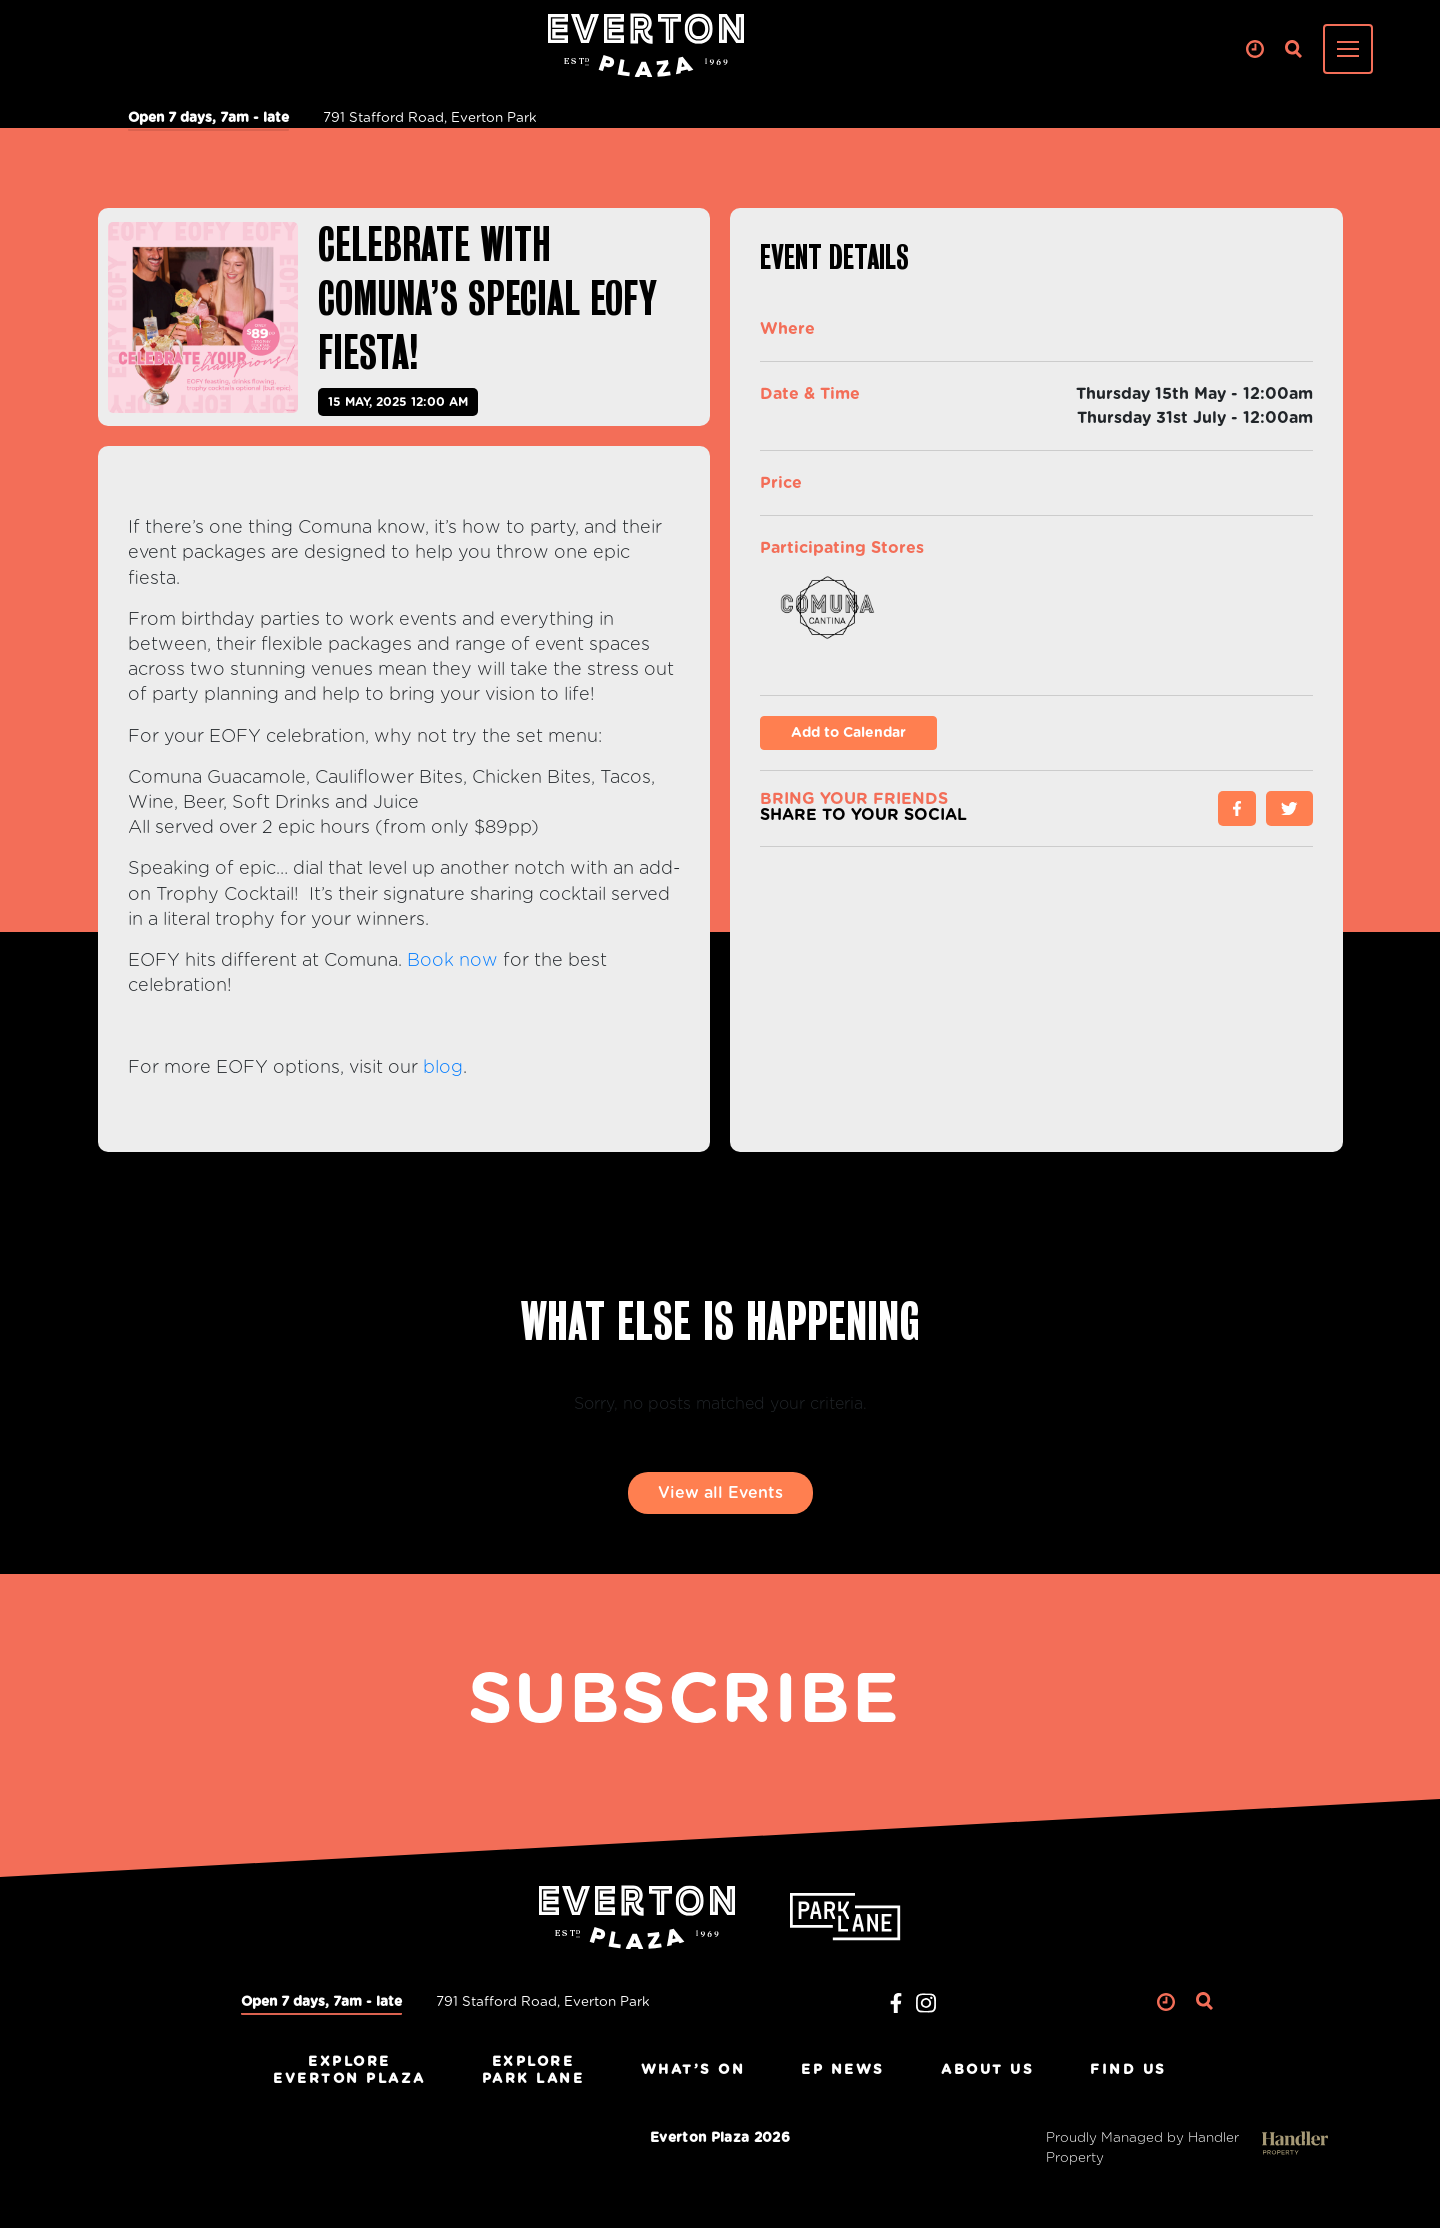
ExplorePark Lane (533, 2070)
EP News (843, 2070)
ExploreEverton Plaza (349, 2070)
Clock (1254, 49)
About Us (987, 2070)
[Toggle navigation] (1348, 49)
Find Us (1128, 2070)
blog (443, 1068)
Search (1293, 49)
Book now (452, 961)
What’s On (693, 2070)
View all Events (720, 1493)
